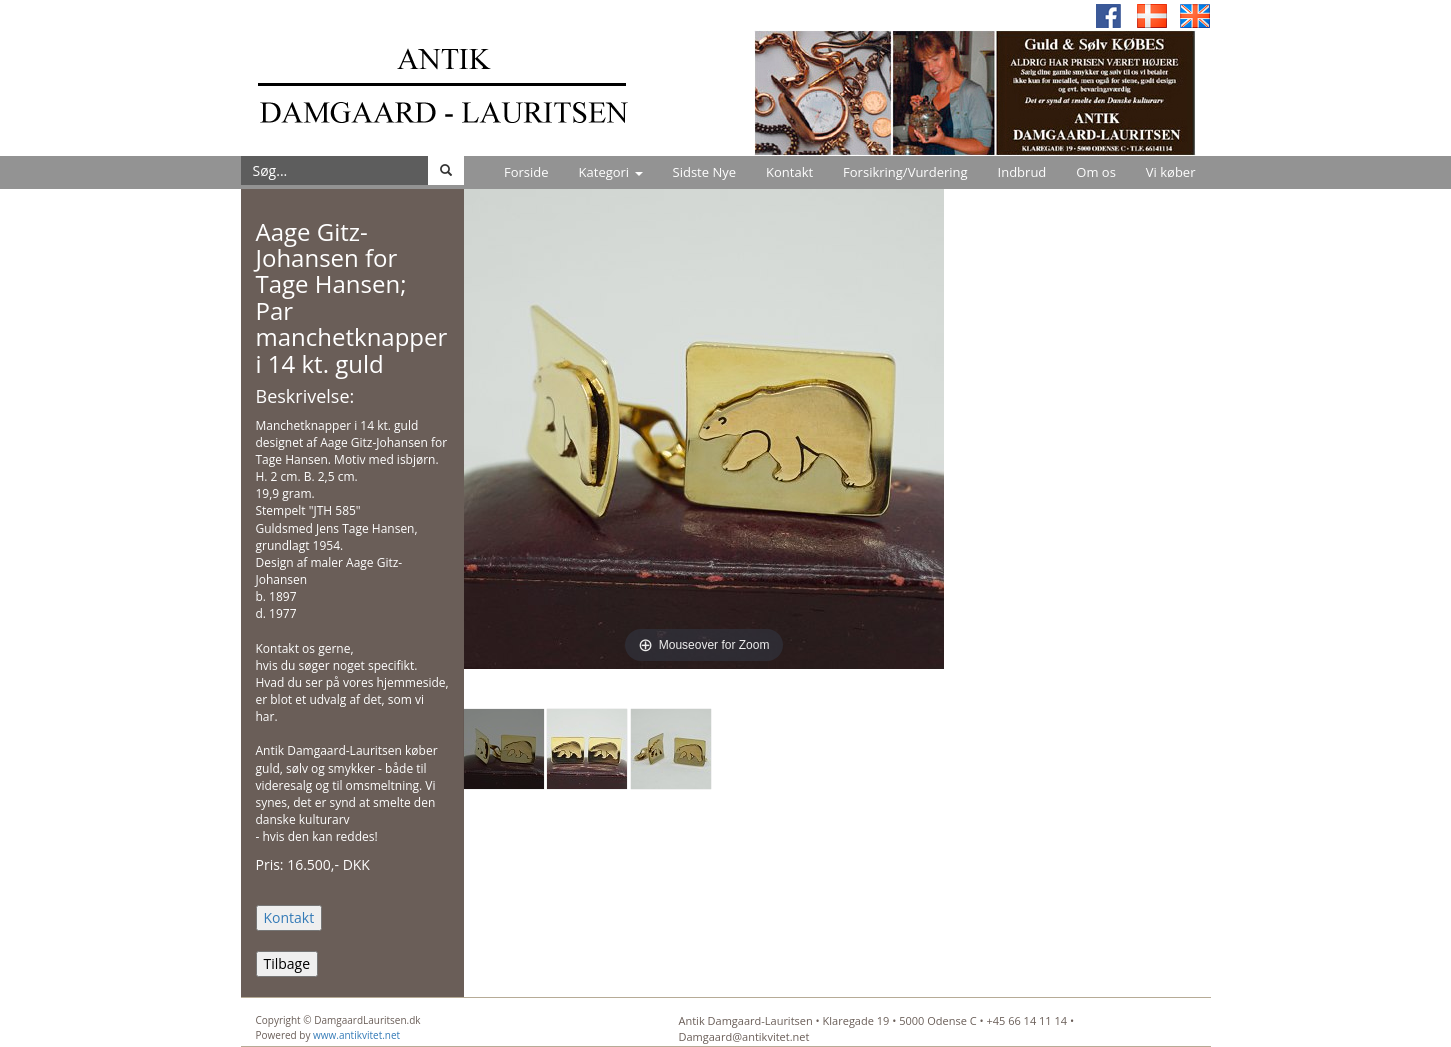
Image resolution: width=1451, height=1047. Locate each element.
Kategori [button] (611, 172)
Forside (526, 172)
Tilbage (287, 963)
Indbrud (1022, 172)
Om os (1096, 172)
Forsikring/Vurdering (905, 172)
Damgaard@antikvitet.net (744, 1036)
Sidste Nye (704, 172)
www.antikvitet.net (356, 1035)
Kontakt (789, 172)
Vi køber (1171, 172)
